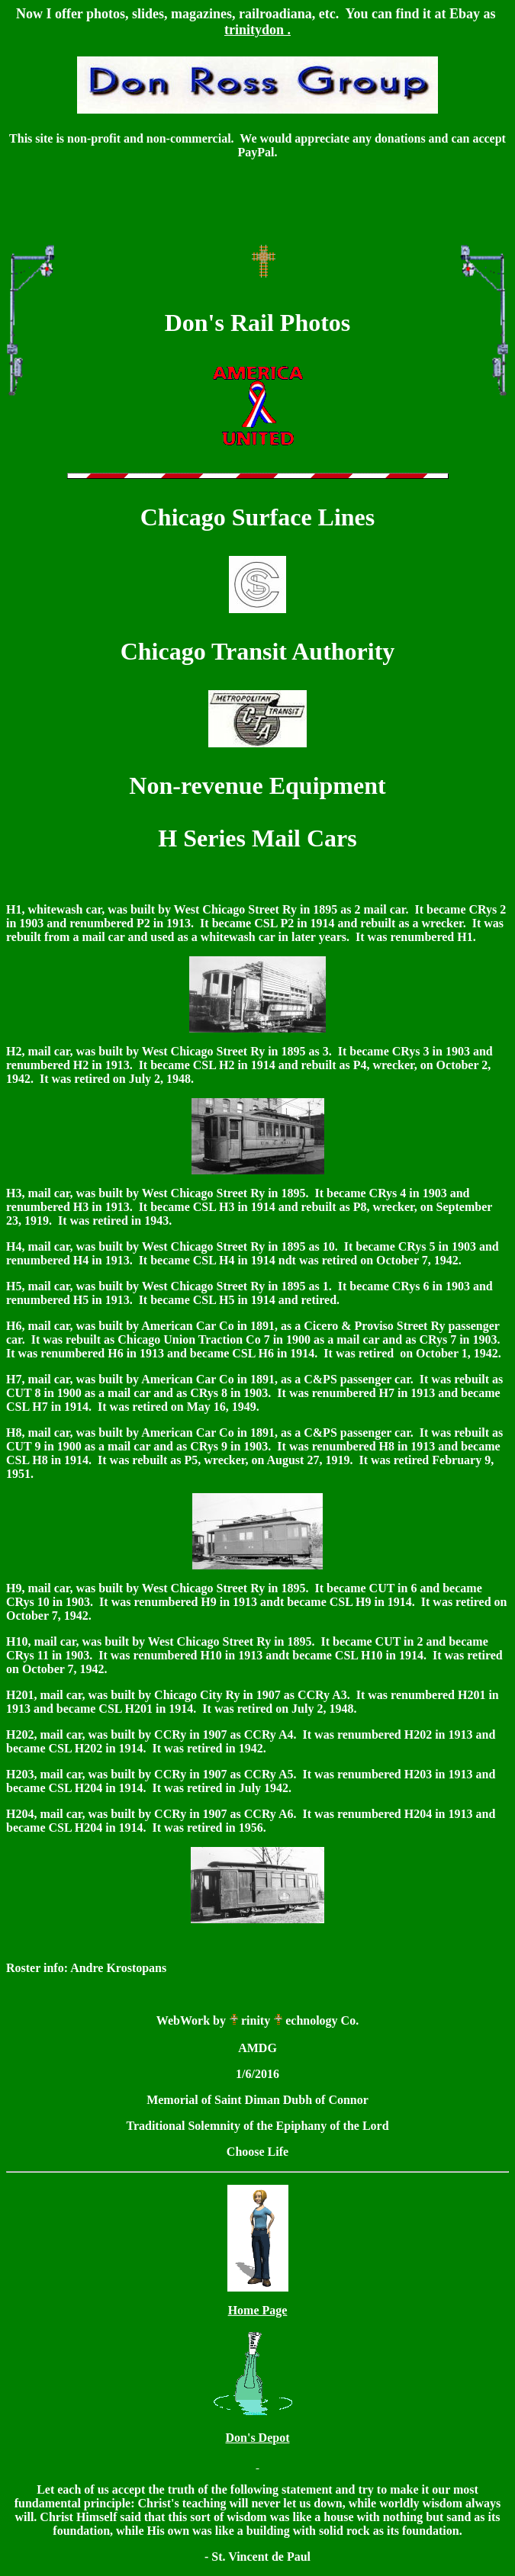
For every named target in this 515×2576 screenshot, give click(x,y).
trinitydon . (257, 29)
